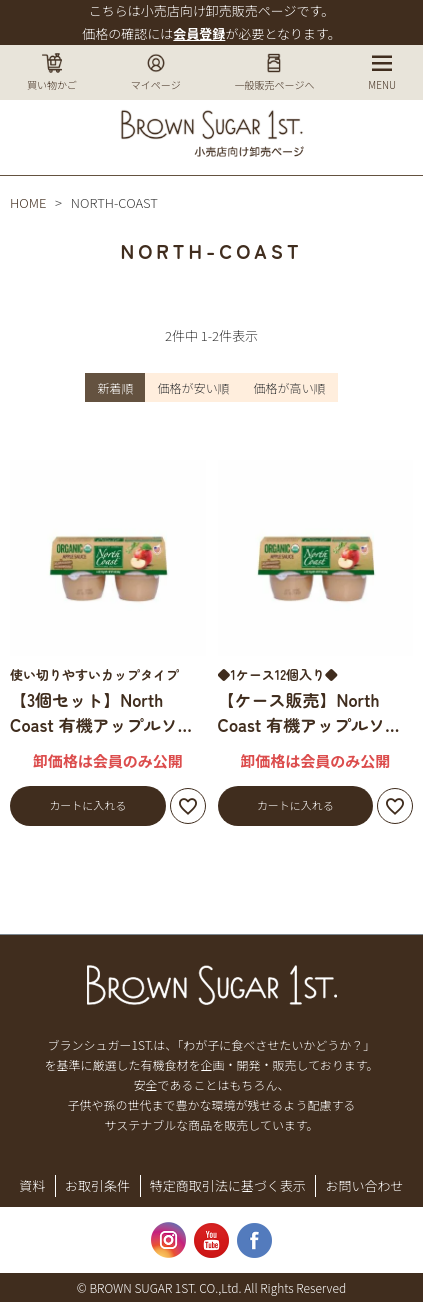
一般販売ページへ (275, 72)
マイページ (156, 72)
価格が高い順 (290, 387)
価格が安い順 (193, 387)
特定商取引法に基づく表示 (228, 1185)
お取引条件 (97, 1185)
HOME (28, 202)
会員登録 (199, 33)
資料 (32, 1185)
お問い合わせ (365, 1185)
